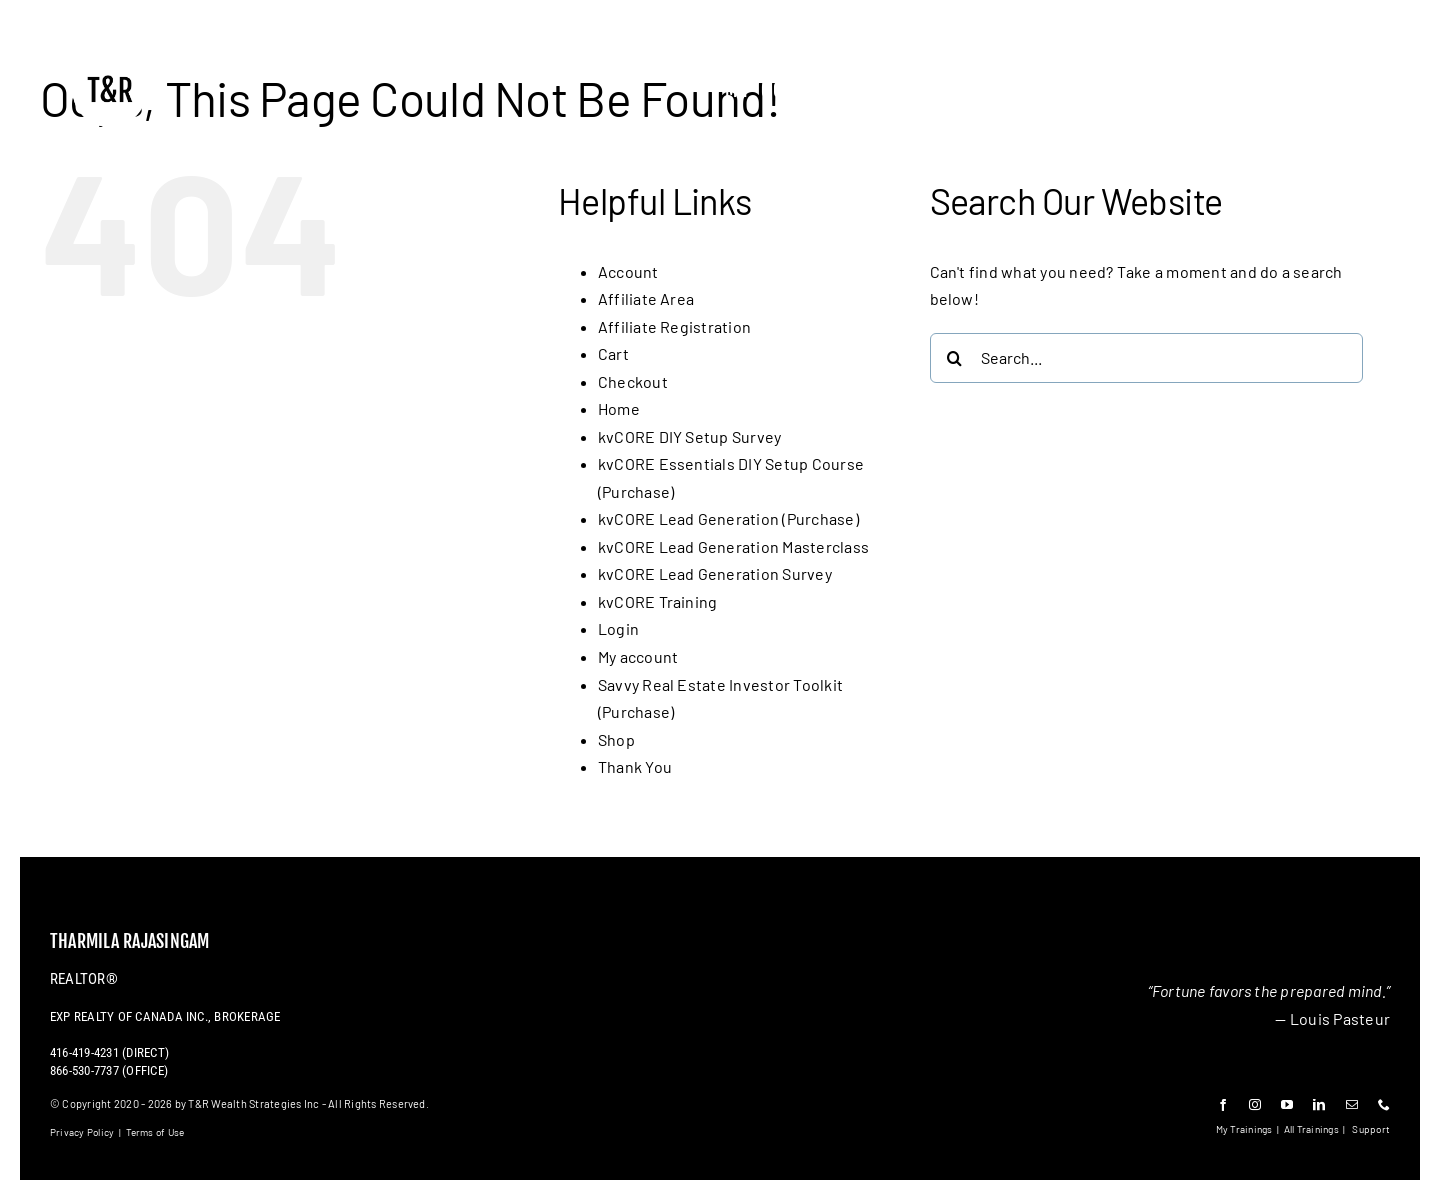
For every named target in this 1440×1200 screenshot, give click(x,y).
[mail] (1352, 1105)
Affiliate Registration (674, 326)
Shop (616, 739)
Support (1371, 1129)
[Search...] (1146, 358)
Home (619, 408)
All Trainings (1311, 1129)
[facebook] (1223, 1105)
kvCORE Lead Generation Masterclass (733, 546)
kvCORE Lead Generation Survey (715, 573)
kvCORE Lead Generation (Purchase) (728, 518)
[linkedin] (1319, 1105)
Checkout (633, 381)
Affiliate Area (646, 298)
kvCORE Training (658, 601)
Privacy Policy (82, 1132)
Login (618, 628)
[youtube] (1287, 1105)
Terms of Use (155, 1132)
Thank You (635, 766)
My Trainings (1244, 1129)
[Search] (955, 358)
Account (628, 271)
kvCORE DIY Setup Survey (690, 436)
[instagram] (1255, 1105)
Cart (613, 353)
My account (638, 656)
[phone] (1384, 1105)
